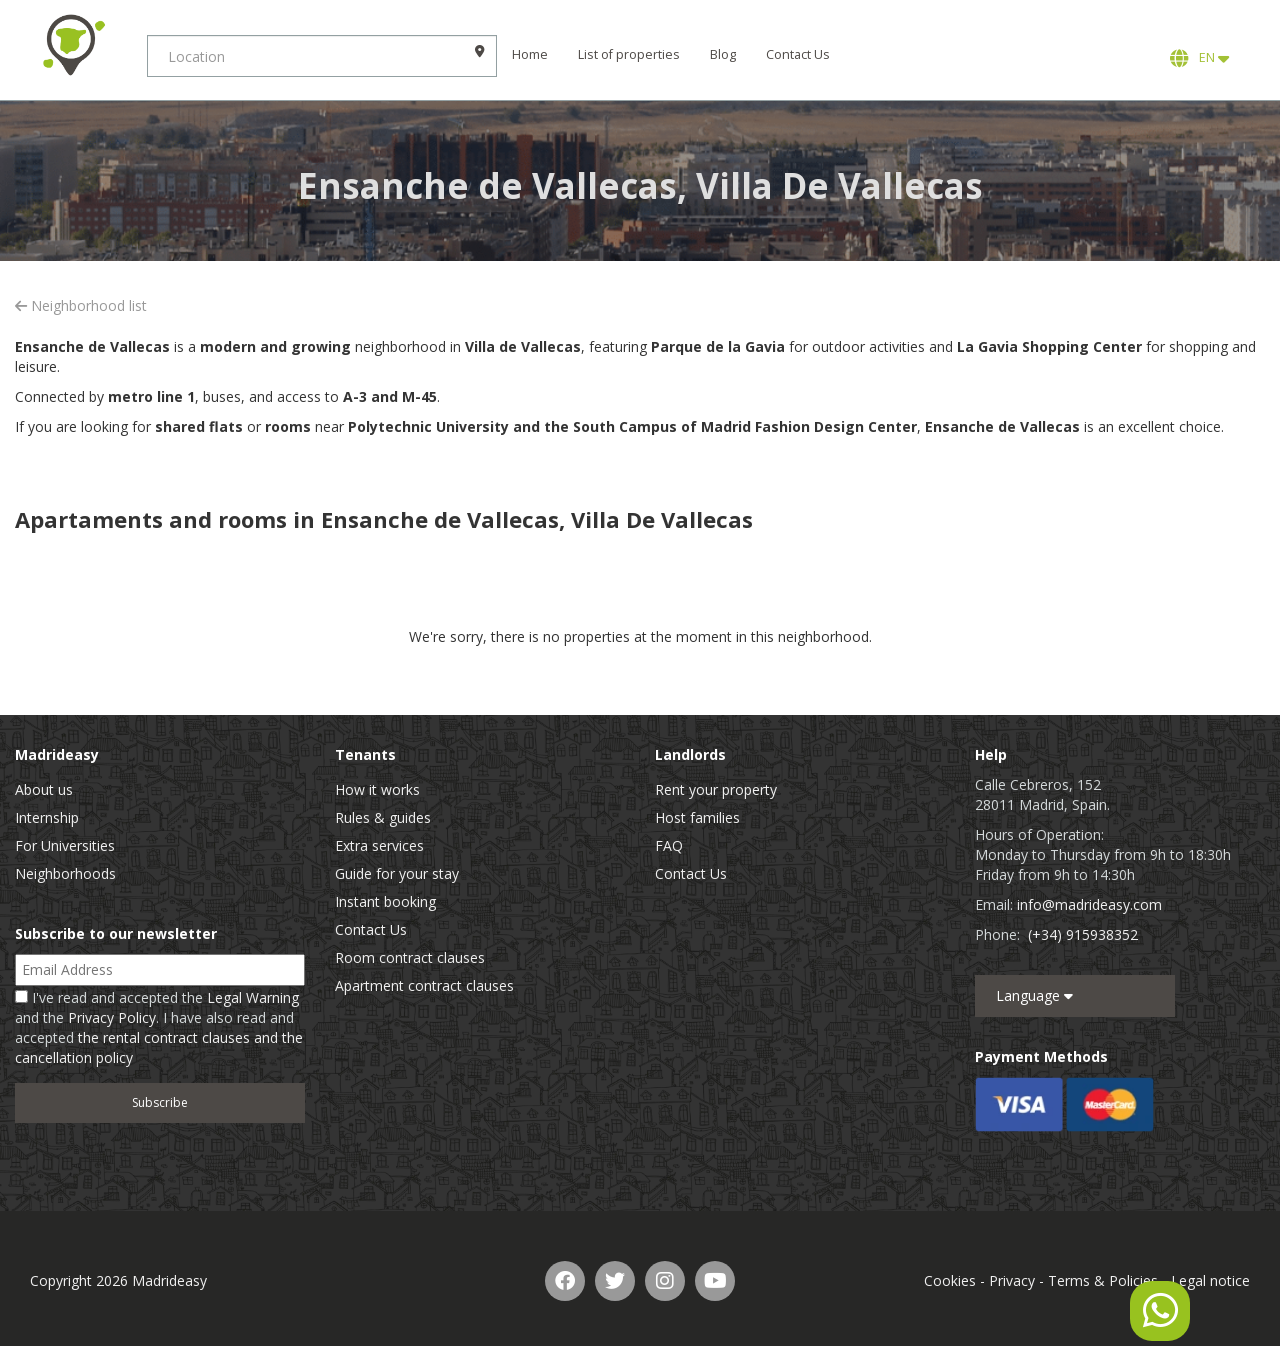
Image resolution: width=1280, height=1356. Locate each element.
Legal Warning (253, 997)
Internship (47, 817)
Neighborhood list (81, 305)
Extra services (379, 845)
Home (533, 54)
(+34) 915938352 (1083, 934)
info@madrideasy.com (1089, 904)
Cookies (950, 1280)
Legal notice (1210, 1280)
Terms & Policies (1103, 1280)
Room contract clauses (410, 957)
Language (1034, 995)
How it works (377, 789)
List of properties (632, 54)
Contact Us (801, 54)
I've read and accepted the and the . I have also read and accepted (159, 1027)
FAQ (669, 845)
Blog (726, 54)
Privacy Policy (112, 1017)
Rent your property (716, 789)
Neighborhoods (65, 873)
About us (44, 789)
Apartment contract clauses (424, 985)
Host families (697, 817)
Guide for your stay (397, 873)
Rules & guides (383, 817)
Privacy (1012, 1280)
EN (1199, 58)
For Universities (65, 845)
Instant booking (385, 901)
